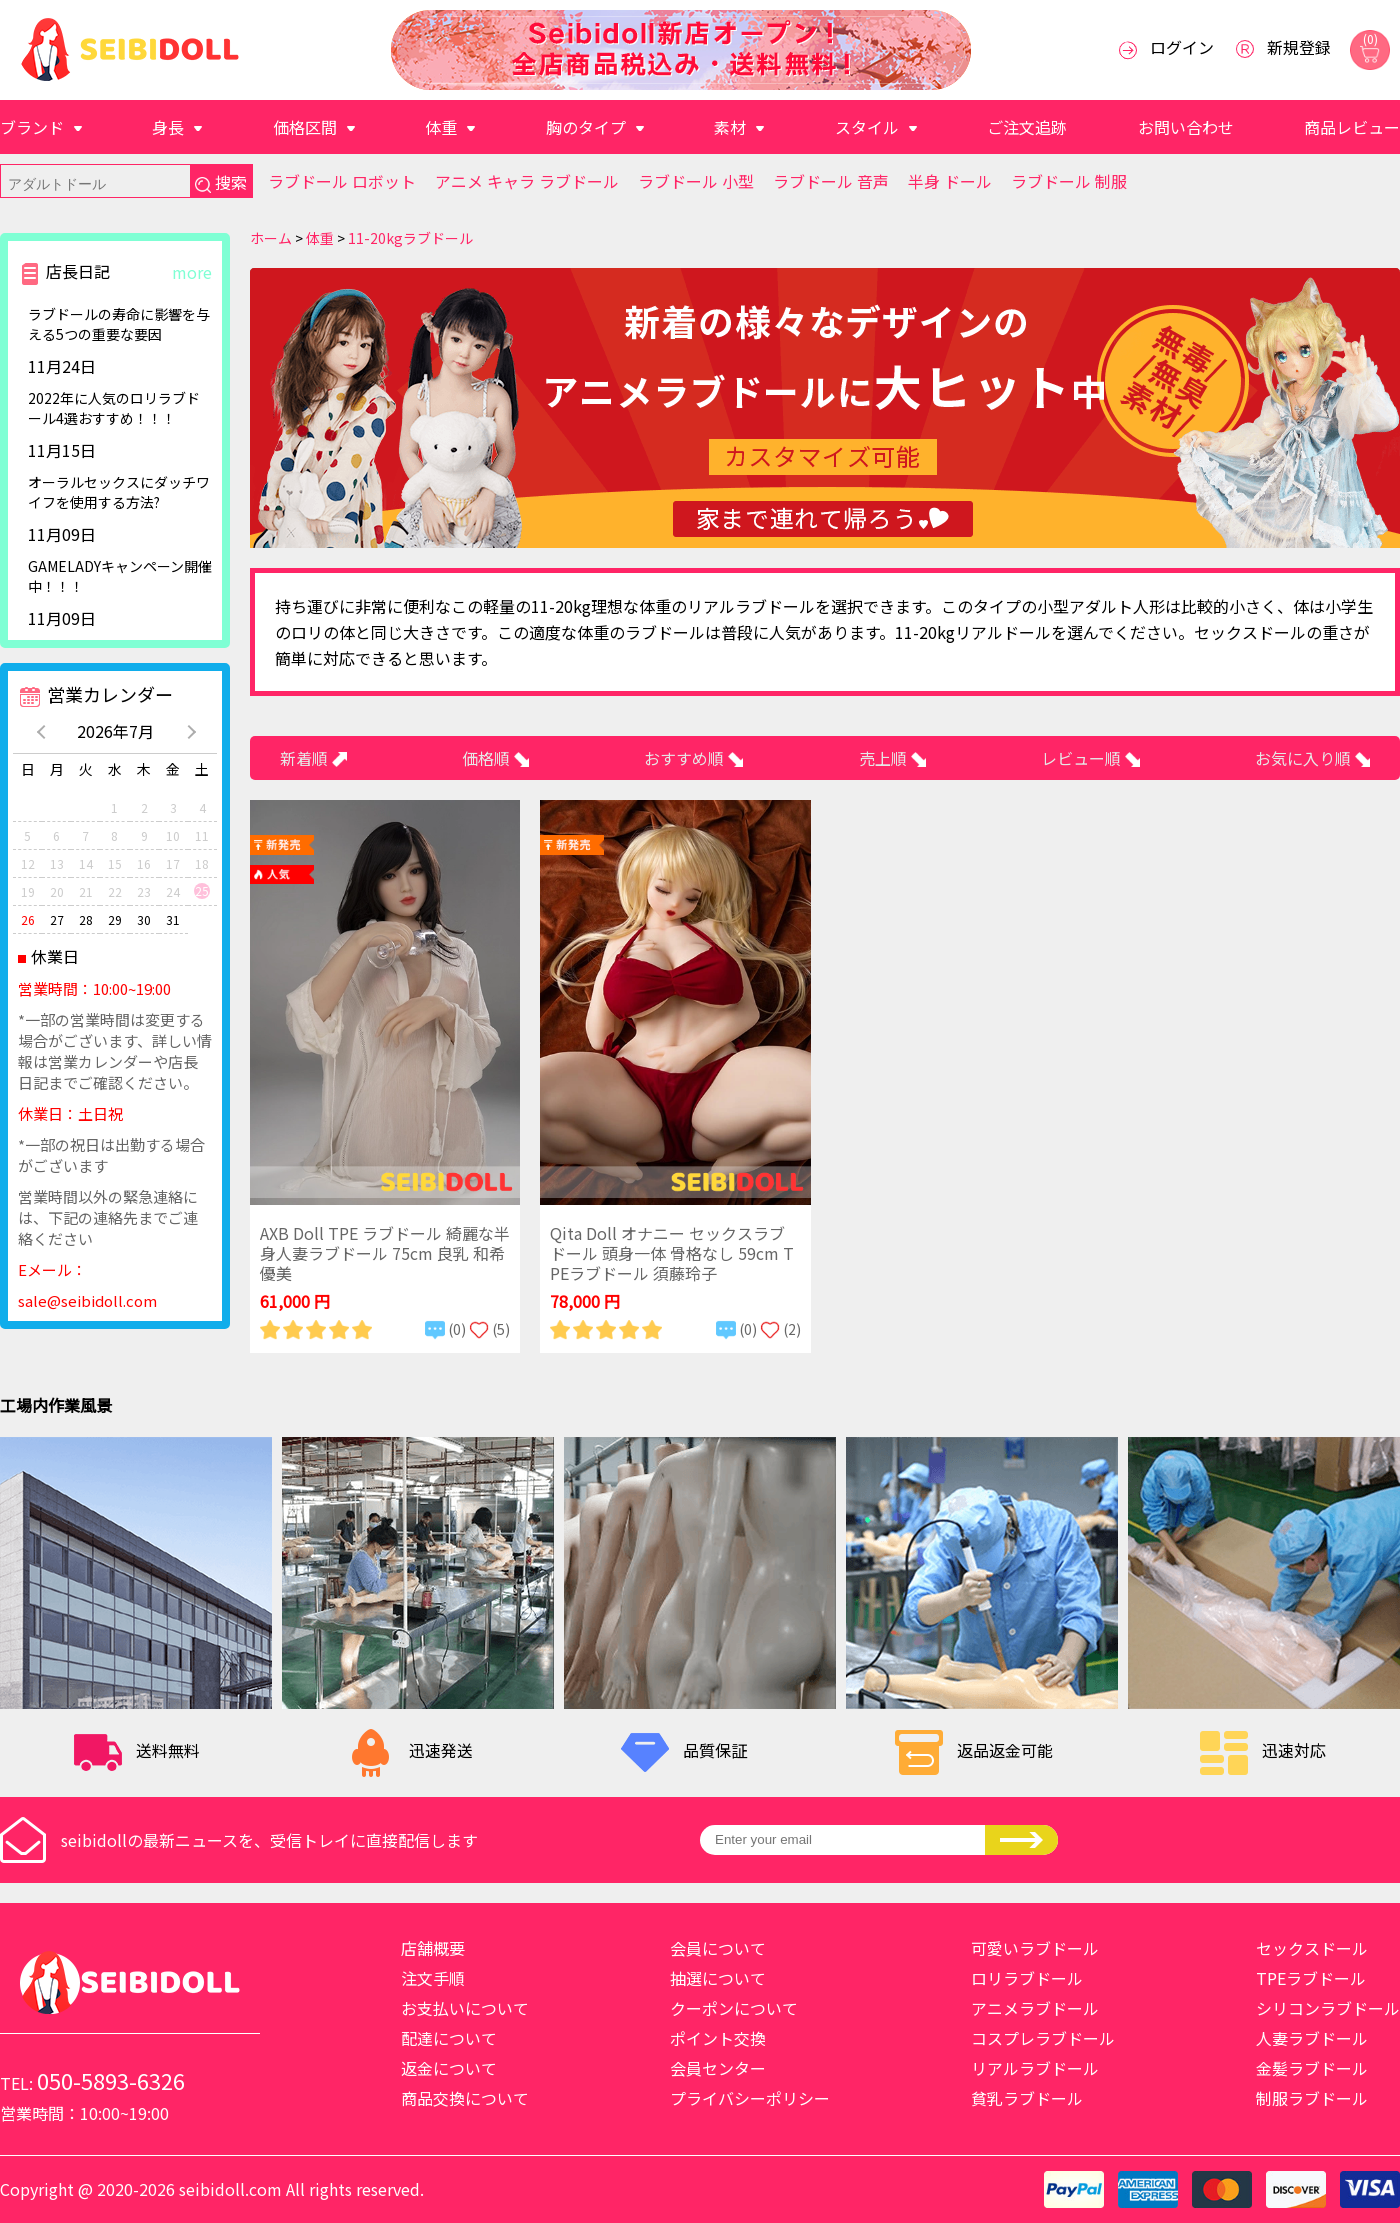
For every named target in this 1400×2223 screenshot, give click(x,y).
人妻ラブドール (1312, 2038)
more (192, 272)
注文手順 (433, 1978)
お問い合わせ (1186, 127)
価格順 (488, 758)
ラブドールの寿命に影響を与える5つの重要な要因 (119, 324)
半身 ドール (950, 181)
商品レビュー (1352, 127)
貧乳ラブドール (1027, 2098)
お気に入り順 (1305, 758)
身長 (168, 127)
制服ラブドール (1312, 2098)
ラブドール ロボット (342, 181)
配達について (449, 2038)
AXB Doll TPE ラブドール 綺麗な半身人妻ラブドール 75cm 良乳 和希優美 (385, 1253)
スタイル (867, 127)
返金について (449, 2068)
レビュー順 (1083, 758)
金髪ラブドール (1312, 2068)
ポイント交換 (718, 2038)
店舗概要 (433, 1948)
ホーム (271, 238)
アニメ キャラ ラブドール (527, 181)
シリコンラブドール (1328, 2008)
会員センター (718, 2068)
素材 (730, 127)
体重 (441, 127)
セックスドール (1312, 1948)
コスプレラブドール (1043, 2038)
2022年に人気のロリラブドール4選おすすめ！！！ (114, 408)
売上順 (885, 758)
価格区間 (305, 127)
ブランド (32, 127)
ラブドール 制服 (1069, 181)
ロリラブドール (1027, 1978)
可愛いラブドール (1035, 1948)
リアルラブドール (1035, 2068)
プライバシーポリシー (750, 2098)
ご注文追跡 (1027, 127)
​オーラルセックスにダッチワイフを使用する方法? (119, 492)
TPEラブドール (1311, 1978)
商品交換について (465, 2098)
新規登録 (1299, 47)
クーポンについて (734, 2008)
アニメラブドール (1035, 2008)
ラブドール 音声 (831, 181)
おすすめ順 (686, 758)
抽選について (718, 1978)
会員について (718, 1948)
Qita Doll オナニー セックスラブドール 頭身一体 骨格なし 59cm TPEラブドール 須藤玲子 (672, 1253)
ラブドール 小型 (696, 181)
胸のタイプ (586, 127)
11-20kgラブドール (410, 238)
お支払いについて (465, 2008)
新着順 (306, 758)
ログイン (1182, 47)
